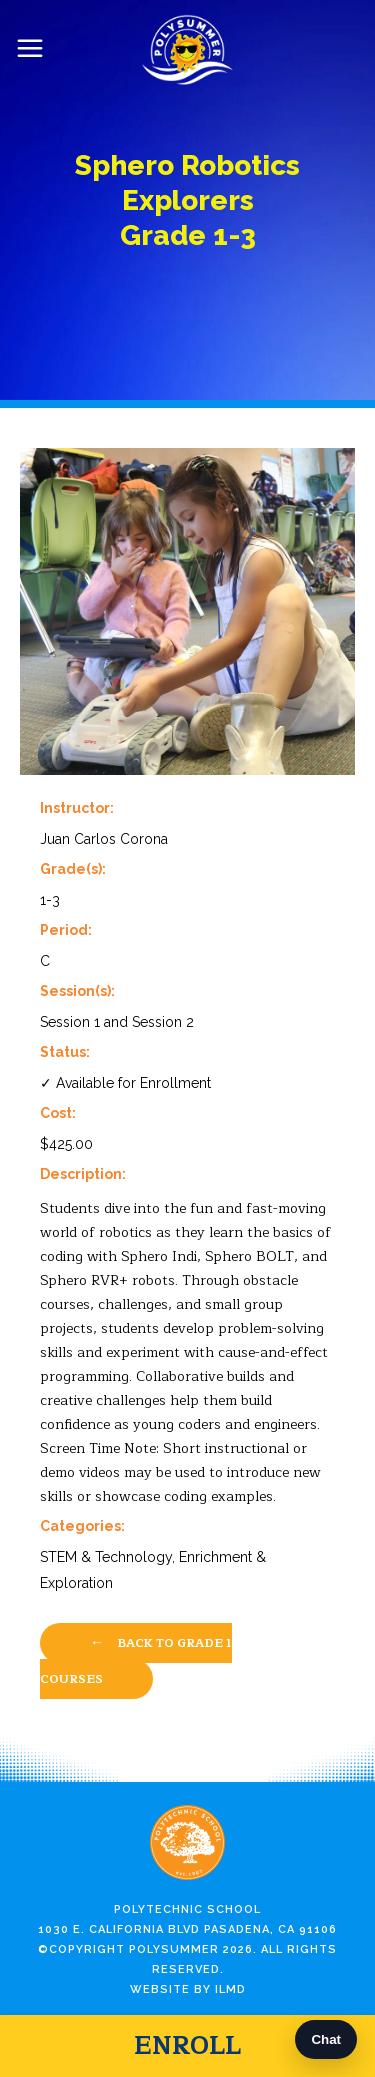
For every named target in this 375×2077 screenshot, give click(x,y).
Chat (326, 2039)
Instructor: (77, 808)
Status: (65, 1052)
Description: (83, 1174)
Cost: (58, 1113)
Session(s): (77, 991)
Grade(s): (73, 869)
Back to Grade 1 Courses (136, 1659)
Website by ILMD (188, 1989)
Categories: (82, 1526)
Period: (66, 930)
